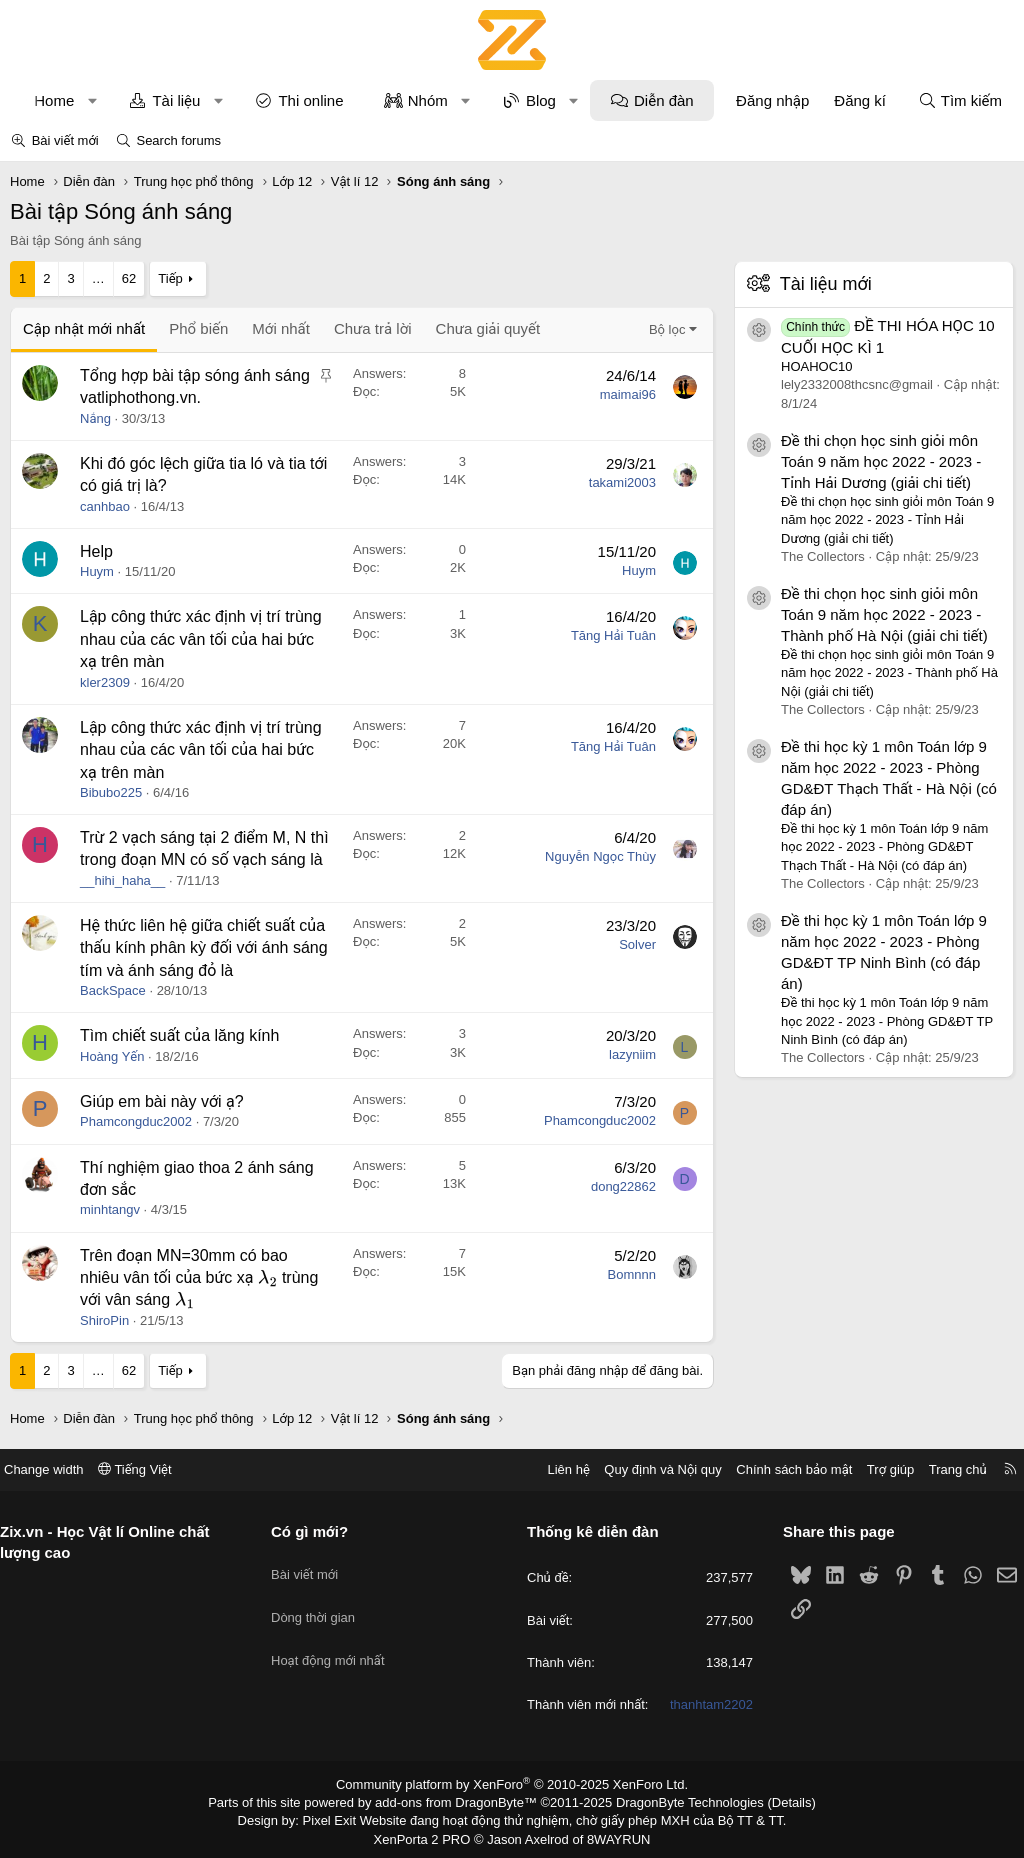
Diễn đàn (664, 100)
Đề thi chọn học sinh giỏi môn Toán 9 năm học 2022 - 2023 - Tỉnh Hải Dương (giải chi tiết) (881, 461)
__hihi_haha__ (122, 880)
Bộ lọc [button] (667, 329)
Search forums (178, 140)
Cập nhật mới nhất (84, 328)
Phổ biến (198, 328)
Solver (637, 944)
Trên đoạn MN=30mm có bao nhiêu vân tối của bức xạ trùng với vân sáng (199, 1278)
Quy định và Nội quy (648, 1469)
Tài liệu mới (826, 284)
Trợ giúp (875, 1469)
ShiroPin (104, 1320)
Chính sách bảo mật (779, 1469)
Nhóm (428, 100)
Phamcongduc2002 (136, 1121)
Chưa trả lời (373, 328)
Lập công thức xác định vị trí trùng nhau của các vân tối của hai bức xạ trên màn (201, 639)
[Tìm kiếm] (960, 100)
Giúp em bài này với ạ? (162, 1101)
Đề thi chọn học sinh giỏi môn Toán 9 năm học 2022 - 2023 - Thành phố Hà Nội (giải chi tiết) (884, 614)
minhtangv (110, 1209)
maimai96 (628, 394)
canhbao (105, 506)
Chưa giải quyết (488, 328)
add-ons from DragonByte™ (460, 1801)
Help (96, 551)
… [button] (98, 278)
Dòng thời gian (321, 1602)
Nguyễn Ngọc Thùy (600, 856)
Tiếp (170, 278)
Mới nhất (281, 328)
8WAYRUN (610, 1834)
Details (770, 1801)
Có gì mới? (317, 1531)
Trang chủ (943, 1469)
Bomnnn (632, 1274)
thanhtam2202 (703, 1704)
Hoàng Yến (112, 1056)
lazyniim (632, 1054)
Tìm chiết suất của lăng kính (179, 1035)
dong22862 (623, 1186)
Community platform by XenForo (512, 1784)
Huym (97, 571)
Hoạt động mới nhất (336, 1638)
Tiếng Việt (150, 1469)
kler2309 (105, 682)
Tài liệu (176, 100)
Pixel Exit (343, 1818)
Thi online (310, 100)
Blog (541, 100)
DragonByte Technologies (676, 1801)
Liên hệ (553, 1469)
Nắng (95, 418)
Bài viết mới (65, 140)
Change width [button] (59, 1469)
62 (129, 278)
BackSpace (113, 990)
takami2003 (622, 482)
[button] (92, 100)
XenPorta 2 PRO (428, 1834)
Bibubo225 (111, 792)
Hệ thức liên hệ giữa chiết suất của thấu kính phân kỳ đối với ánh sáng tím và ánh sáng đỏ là (204, 948)
